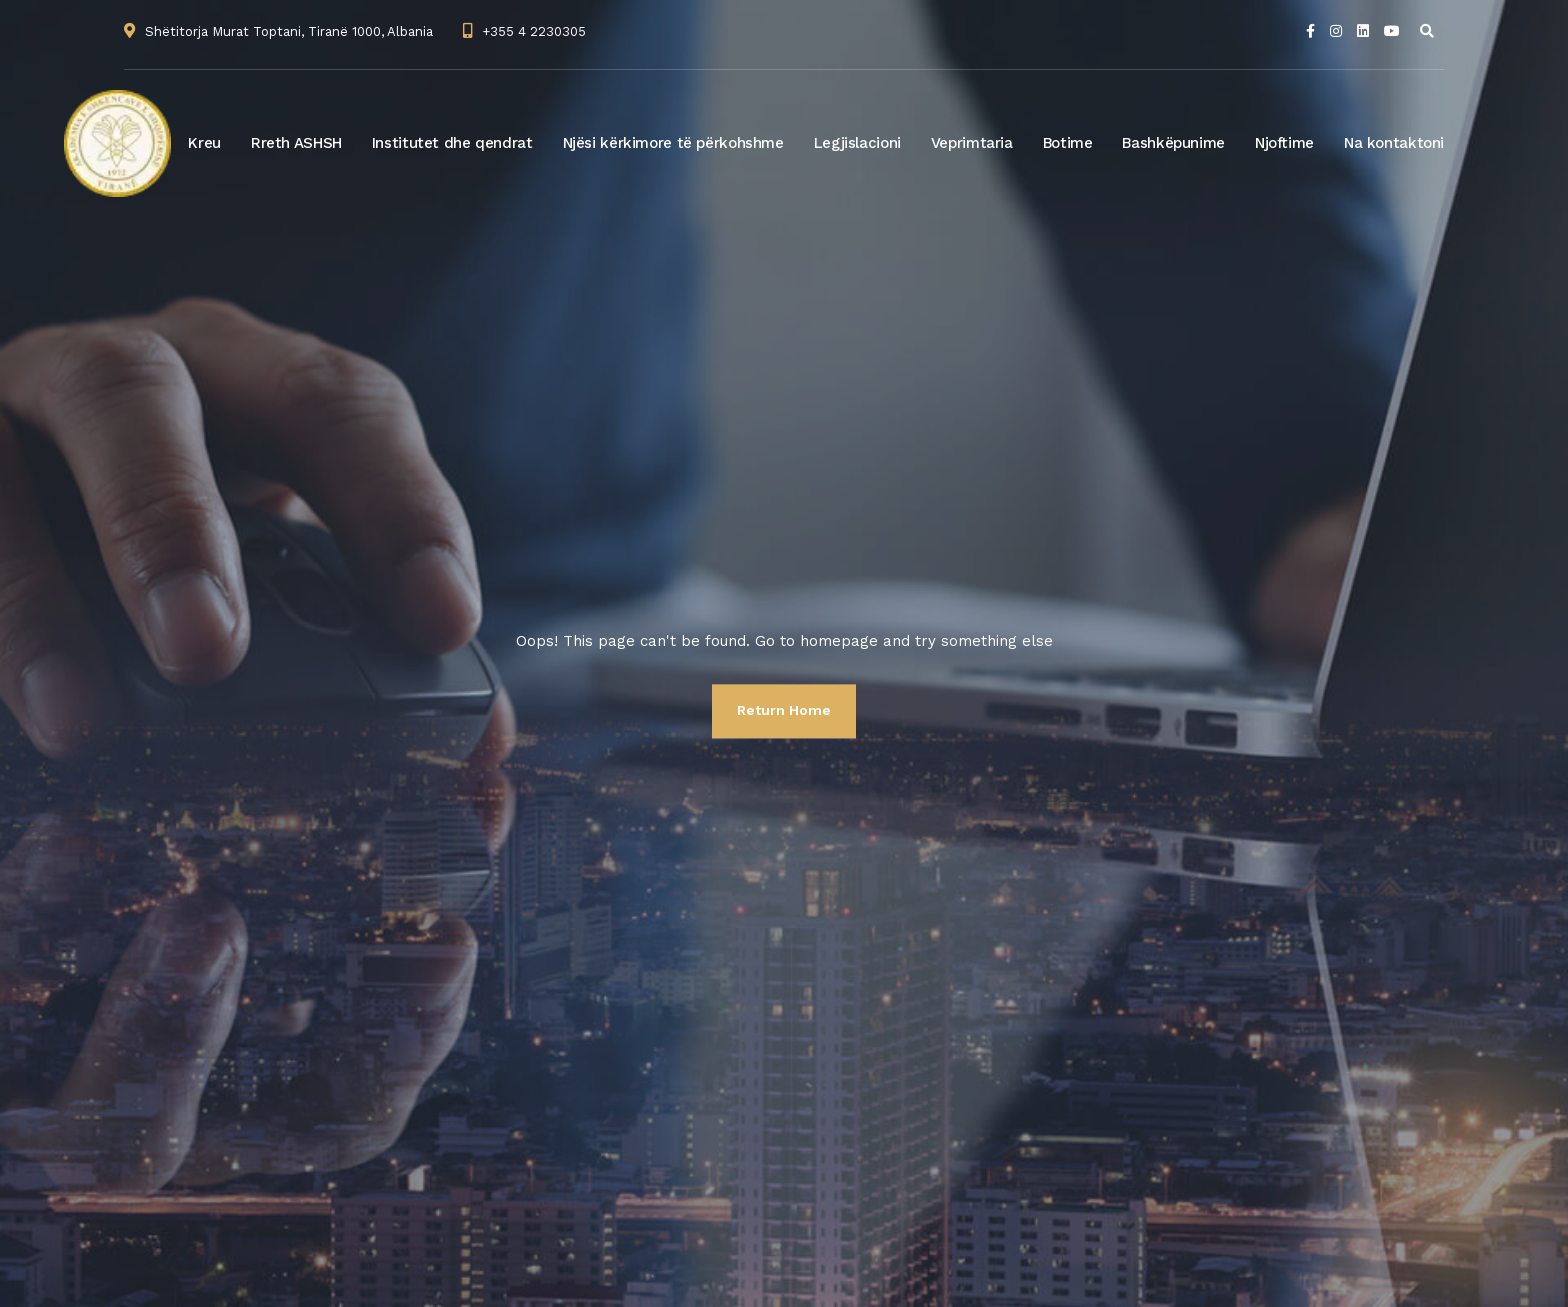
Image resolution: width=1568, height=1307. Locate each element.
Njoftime (1284, 143)
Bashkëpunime (1173, 143)
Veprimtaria (972, 143)
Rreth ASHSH (296, 143)
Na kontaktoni (1394, 143)
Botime (1068, 143)
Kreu (204, 143)
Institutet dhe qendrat (452, 143)
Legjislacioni (857, 143)
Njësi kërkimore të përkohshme (673, 143)
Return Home (784, 710)
